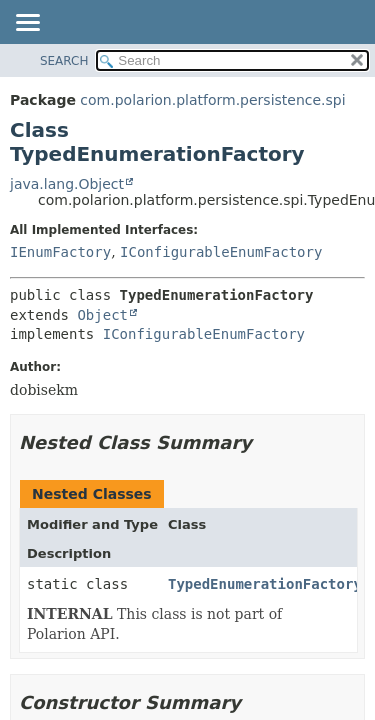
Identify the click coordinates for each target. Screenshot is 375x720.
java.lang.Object (67, 184)
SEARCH (64, 61)
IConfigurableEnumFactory (221, 252)
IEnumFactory (60, 252)
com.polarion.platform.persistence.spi (212, 100)
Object (102, 315)
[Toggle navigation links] (27, 24)
